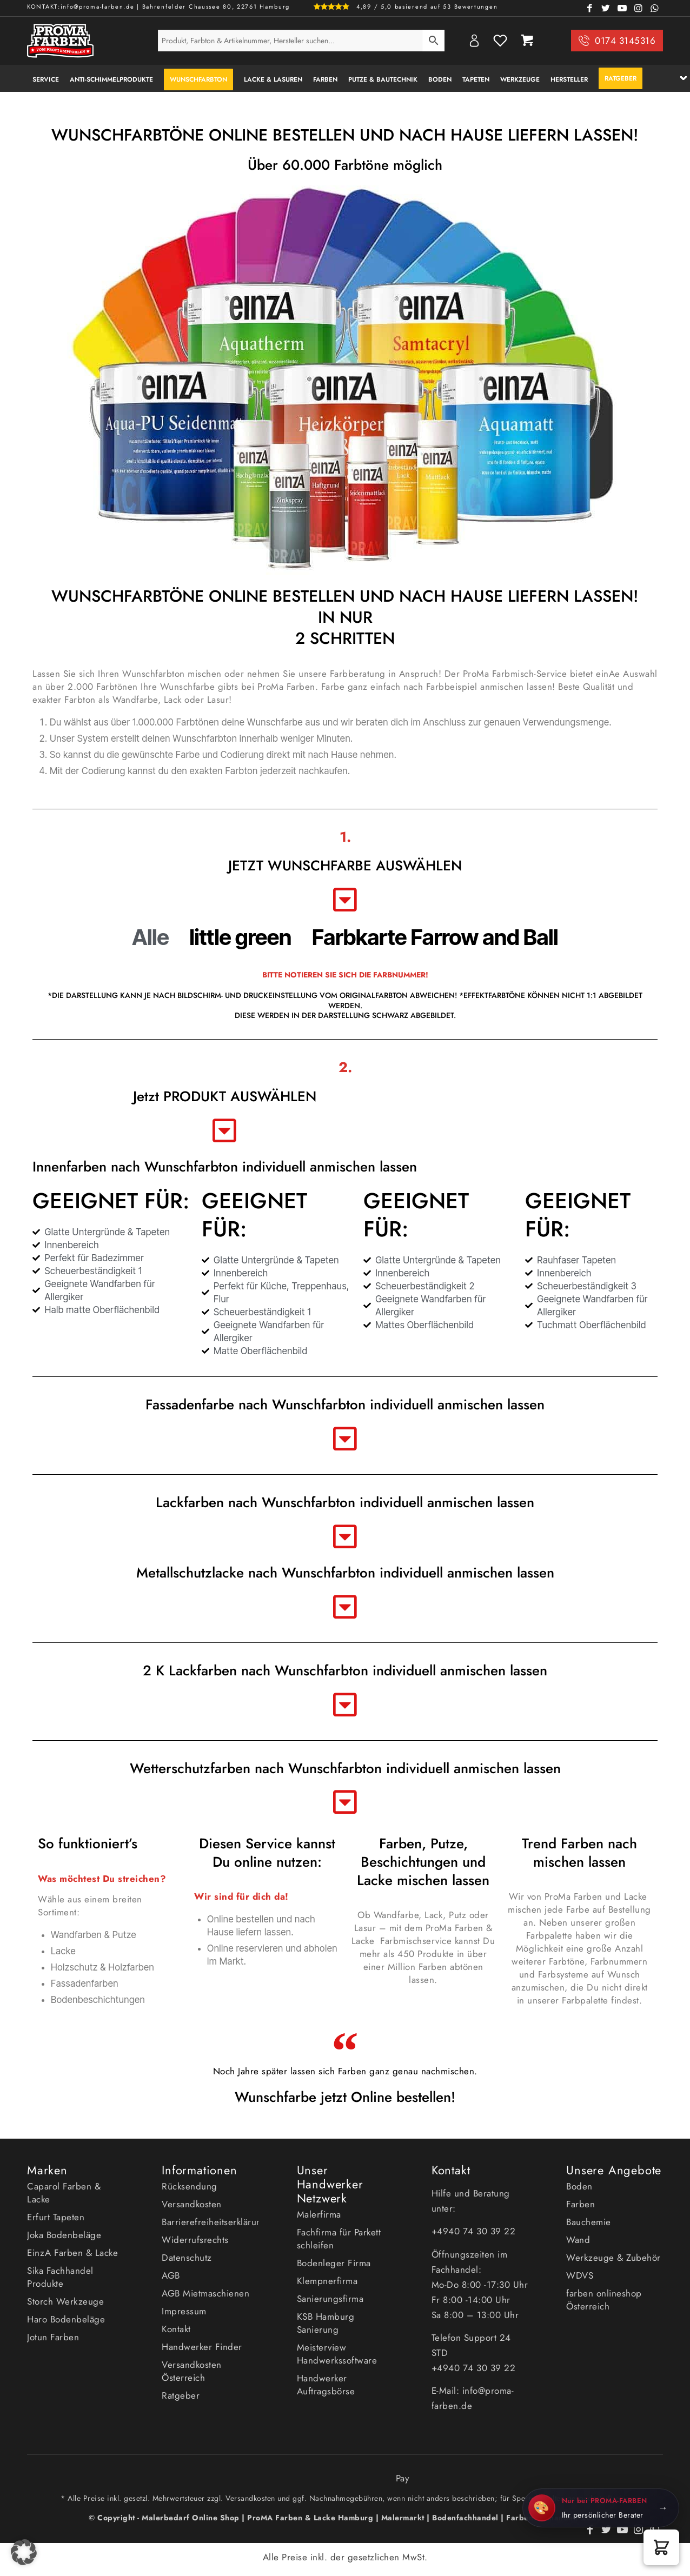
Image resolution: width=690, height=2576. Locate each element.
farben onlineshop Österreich (604, 2300)
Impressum (184, 2311)
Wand (578, 2239)
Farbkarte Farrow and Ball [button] (435, 937)
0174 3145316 (625, 40)
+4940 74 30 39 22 (475, 2231)
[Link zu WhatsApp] (655, 8)
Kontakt (176, 2328)
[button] (661, 2547)
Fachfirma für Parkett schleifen (339, 2239)
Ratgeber (181, 2395)
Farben (580, 2204)
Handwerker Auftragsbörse (326, 2385)
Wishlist (500, 40)
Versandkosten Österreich (192, 2371)
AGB (171, 2275)
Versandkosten (192, 2204)
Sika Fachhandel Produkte (60, 2277)
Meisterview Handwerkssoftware (337, 2354)
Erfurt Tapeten (55, 2217)
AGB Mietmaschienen (205, 2293)
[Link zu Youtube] (622, 8)
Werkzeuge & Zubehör (613, 2257)
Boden (579, 2186)
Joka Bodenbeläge (64, 2234)
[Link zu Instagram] (639, 8)
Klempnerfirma (327, 2280)
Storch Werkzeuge (65, 2301)
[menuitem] (45, 78)
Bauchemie (588, 2221)
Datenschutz (187, 2257)
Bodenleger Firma (334, 2263)
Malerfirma (319, 2214)
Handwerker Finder (202, 2346)
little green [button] (240, 937)
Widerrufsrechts (195, 2239)
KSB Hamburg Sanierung (326, 2323)
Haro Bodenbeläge (66, 2319)
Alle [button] (150, 937)
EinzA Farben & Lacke (72, 2252)
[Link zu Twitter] (606, 8)
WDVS (579, 2275)
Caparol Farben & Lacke (64, 2193)
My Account (474, 40)
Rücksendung (189, 2186)
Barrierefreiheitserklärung (210, 2221)
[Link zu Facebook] (590, 8)
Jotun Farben (53, 2337)
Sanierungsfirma (330, 2298)
